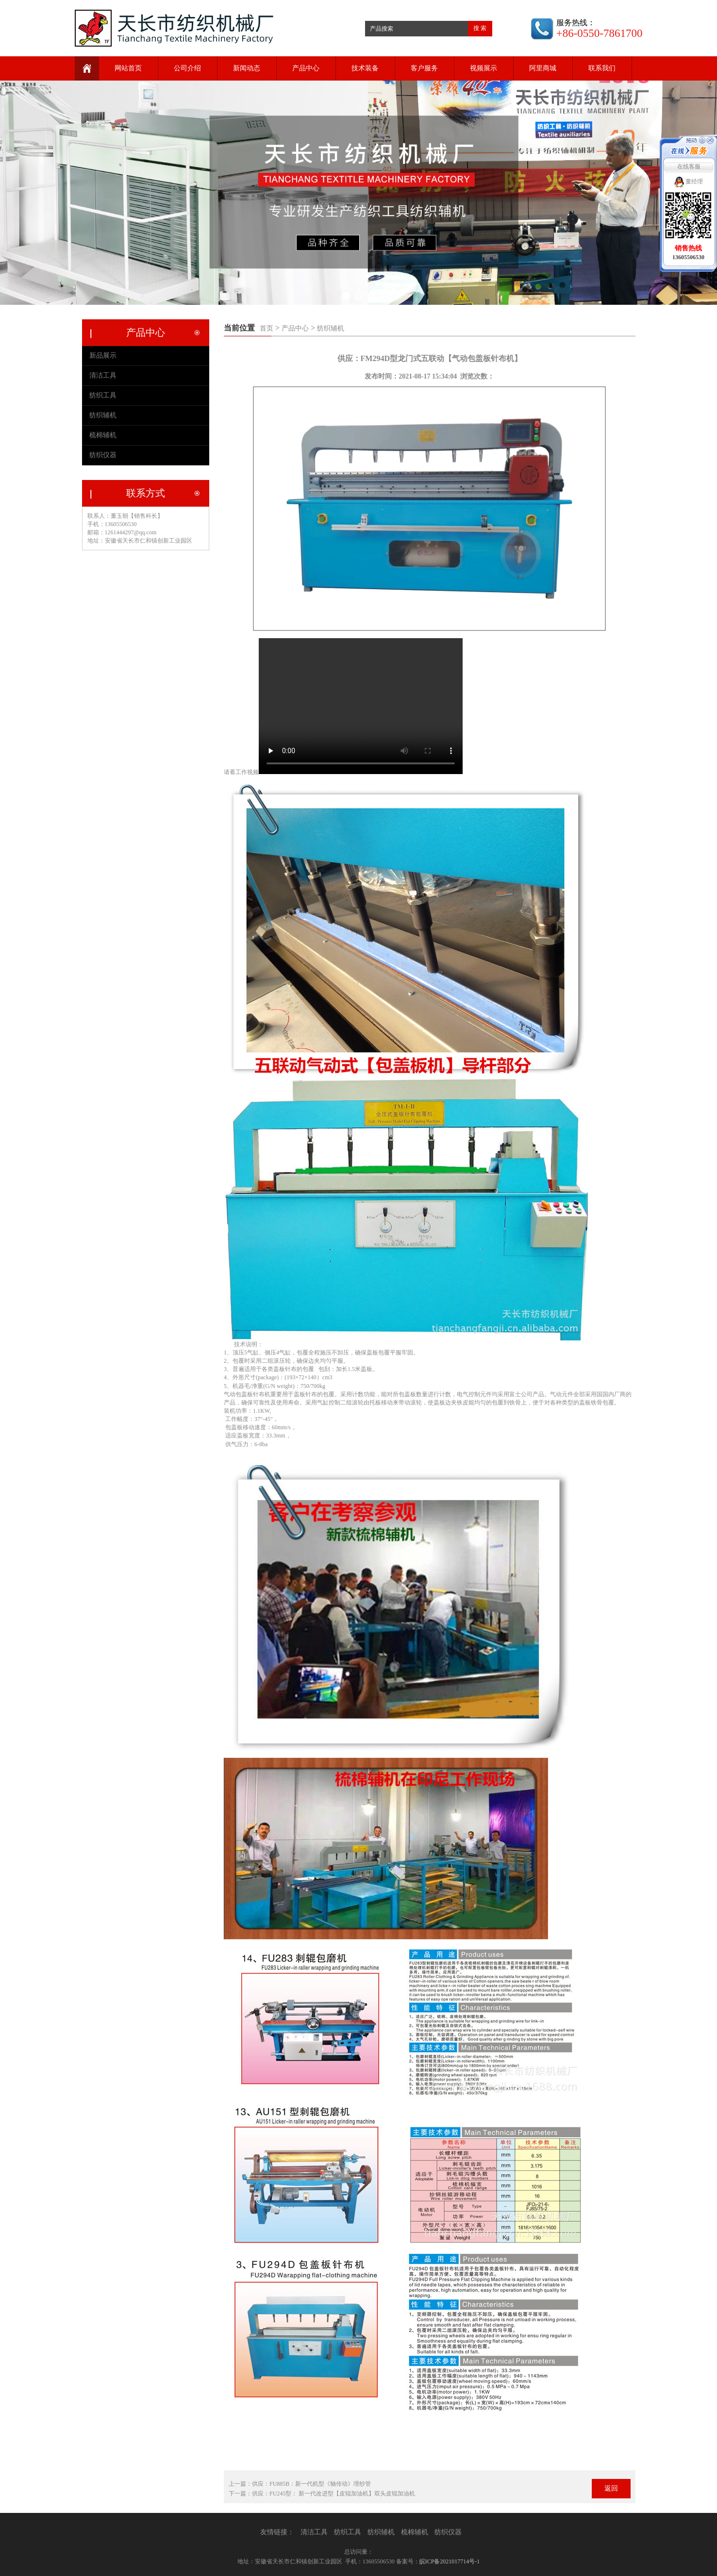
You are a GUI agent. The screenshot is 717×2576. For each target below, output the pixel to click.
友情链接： (277, 2532)
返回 (611, 2488)
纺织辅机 (330, 328)
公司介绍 (187, 68)
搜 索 (479, 28)
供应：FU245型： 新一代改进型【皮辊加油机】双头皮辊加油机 (333, 2493)
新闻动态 (246, 68)
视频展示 (483, 68)
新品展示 (103, 355)
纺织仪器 (103, 455)
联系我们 (602, 68)
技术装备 (365, 68)
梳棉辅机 (103, 435)
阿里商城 (542, 68)
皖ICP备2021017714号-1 (449, 2561)
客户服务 (424, 68)
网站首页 (128, 68)
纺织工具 (103, 395)
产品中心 (305, 68)
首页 (266, 328)
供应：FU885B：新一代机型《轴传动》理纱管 (311, 2483)
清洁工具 (103, 375)
